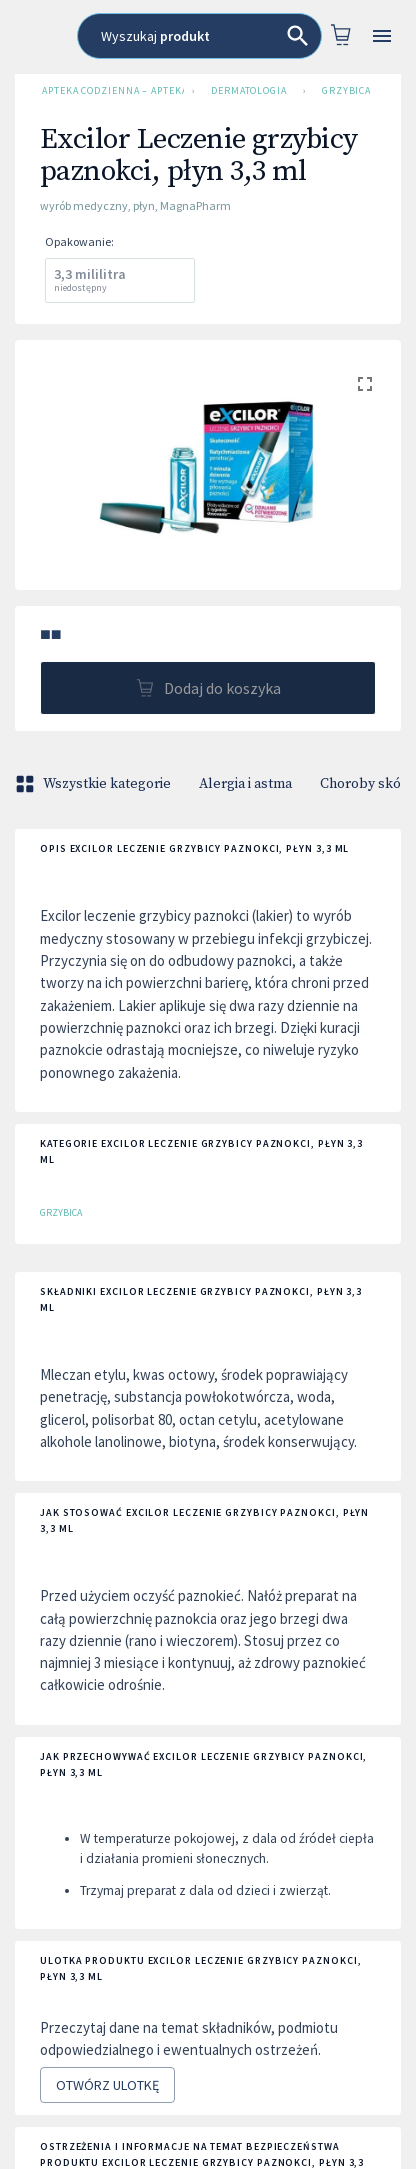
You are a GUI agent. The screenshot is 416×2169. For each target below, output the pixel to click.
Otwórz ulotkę (107, 2085)
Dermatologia (249, 91)
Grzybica (346, 91)
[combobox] (199, 36)
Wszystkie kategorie (95, 784)
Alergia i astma (245, 784)
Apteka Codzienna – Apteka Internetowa (109, 91)
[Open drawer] (381, 36)
